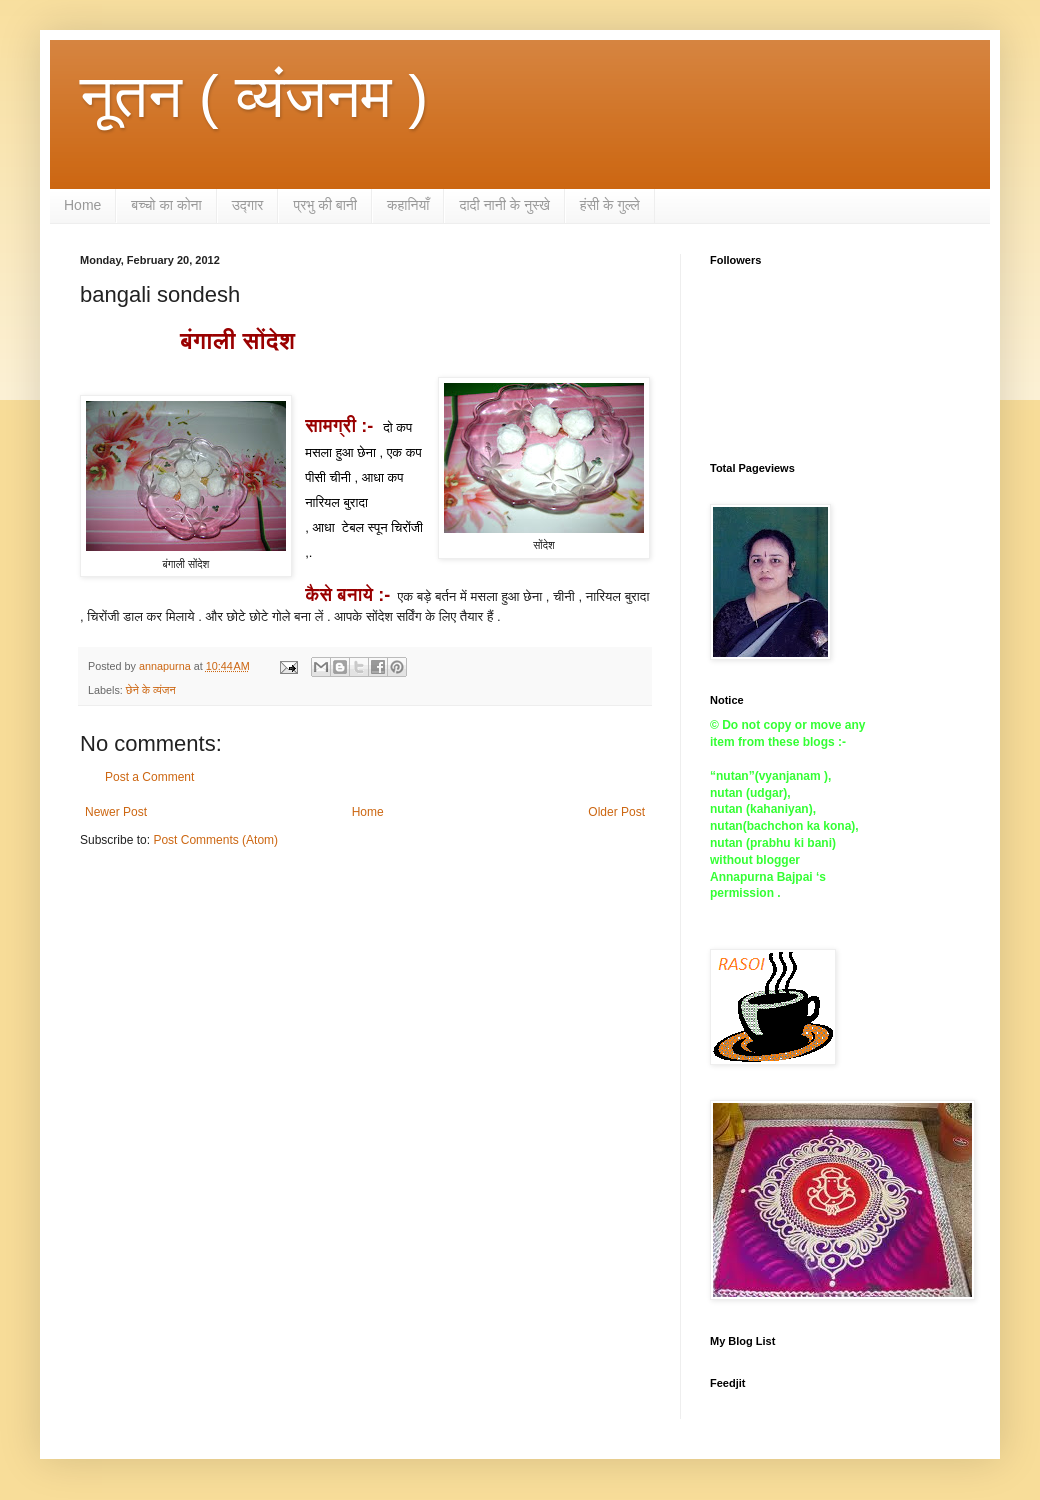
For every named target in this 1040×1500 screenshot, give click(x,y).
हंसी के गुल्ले (610, 205)
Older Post (616, 812)
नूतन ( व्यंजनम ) (254, 96)
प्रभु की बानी (325, 205)
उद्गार (248, 205)
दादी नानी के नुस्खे (504, 205)
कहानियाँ (408, 205)
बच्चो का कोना (166, 205)
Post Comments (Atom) (215, 840)
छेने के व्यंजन (151, 690)
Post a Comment (149, 777)
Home (82, 205)
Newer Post (116, 812)
